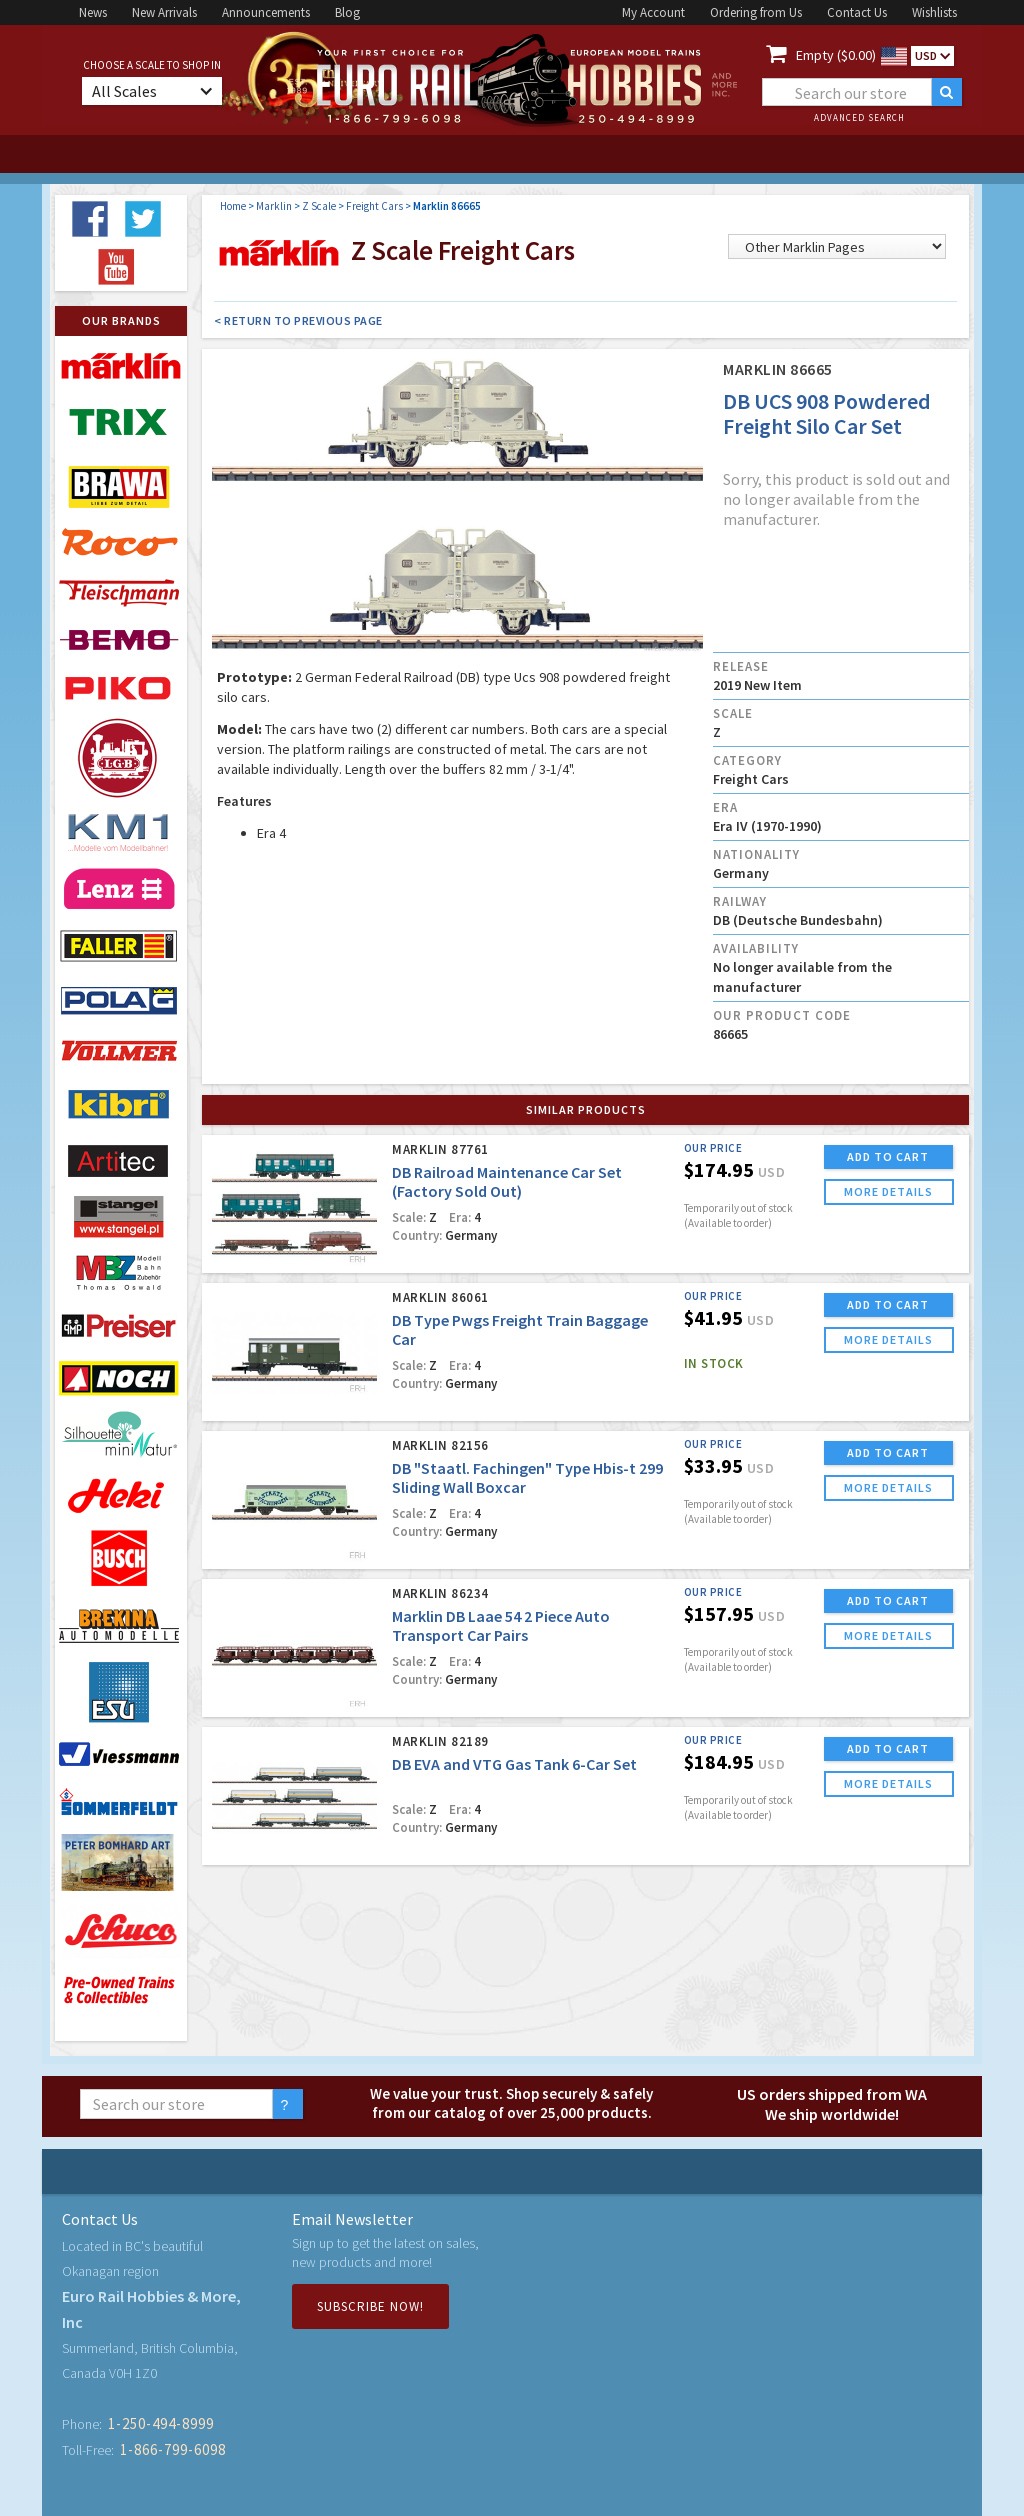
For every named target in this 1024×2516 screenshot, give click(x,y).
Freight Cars (374, 206)
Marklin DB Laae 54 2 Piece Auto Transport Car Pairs (501, 1625)
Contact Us (857, 12)
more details (888, 1191)
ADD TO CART (888, 1156)
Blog (347, 12)
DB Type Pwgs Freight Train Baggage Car (520, 1329)
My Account (653, 12)
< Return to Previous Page (298, 320)
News (93, 12)
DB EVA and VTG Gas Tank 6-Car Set (514, 1764)
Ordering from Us (756, 12)
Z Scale (319, 206)
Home (233, 206)
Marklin (274, 206)
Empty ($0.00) (836, 55)
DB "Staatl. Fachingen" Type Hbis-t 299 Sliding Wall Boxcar (527, 1477)
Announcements (266, 12)
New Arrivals (164, 12)
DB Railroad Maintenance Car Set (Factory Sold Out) (507, 1181)
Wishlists (934, 12)
